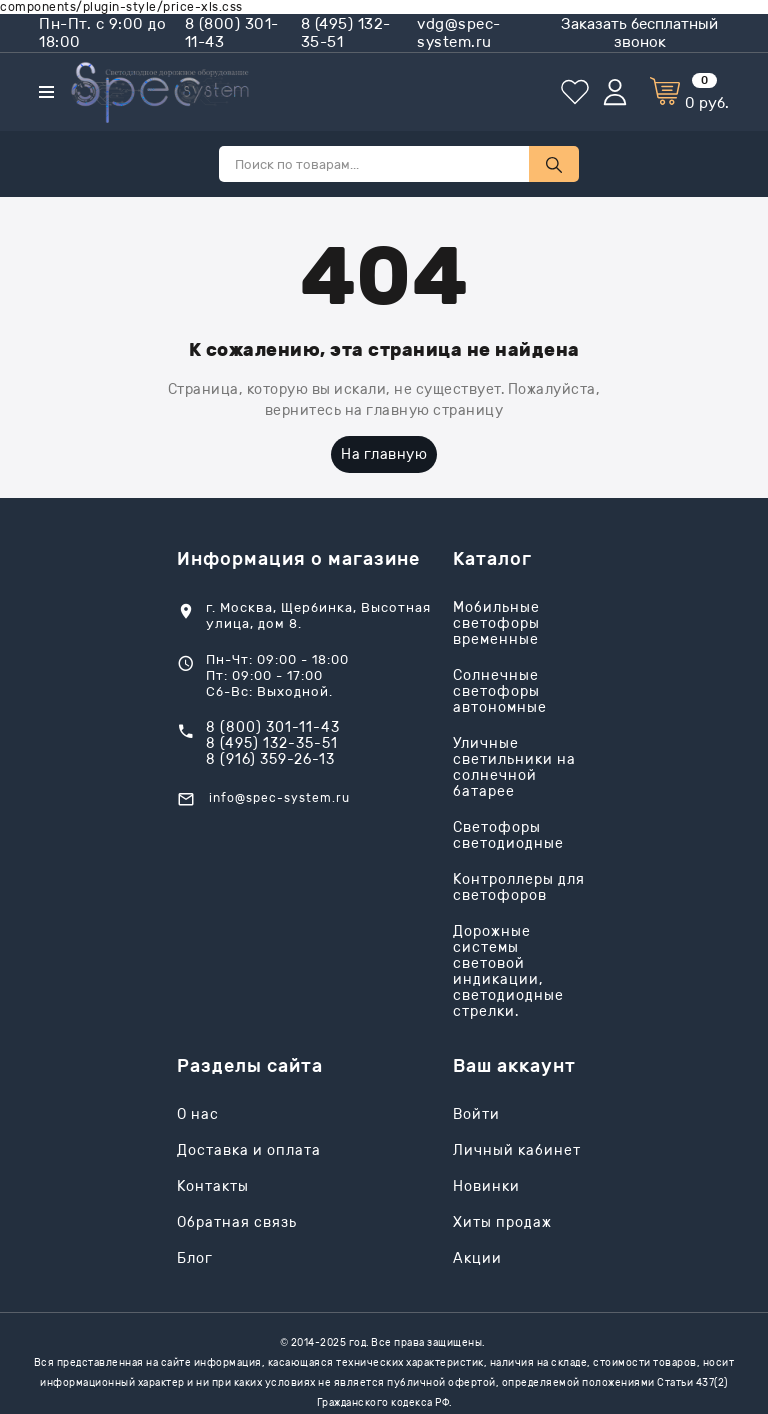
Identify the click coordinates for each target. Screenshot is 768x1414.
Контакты (213, 1187)
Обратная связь (237, 1223)
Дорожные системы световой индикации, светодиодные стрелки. (508, 972)
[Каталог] (46, 92)
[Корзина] (689, 92)
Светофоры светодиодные (508, 836)
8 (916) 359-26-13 (270, 760)
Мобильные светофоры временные (496, 624)
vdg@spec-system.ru (459, 33)
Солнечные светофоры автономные (500, 692)
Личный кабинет (517, 1151)
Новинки (486, 1187)
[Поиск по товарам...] (374, 164)
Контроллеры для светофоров (519, 888)
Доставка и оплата (249, 1151)
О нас (198, 1115)
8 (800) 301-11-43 (232, 33)
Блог (195, 1259)
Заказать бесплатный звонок (639, 33)
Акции (477, 1259)
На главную (384, 454)
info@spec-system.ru (279, 798)
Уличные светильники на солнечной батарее (514, 768)
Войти (476, 1115)
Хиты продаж (502, 1223)
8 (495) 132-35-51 (346, 33)
